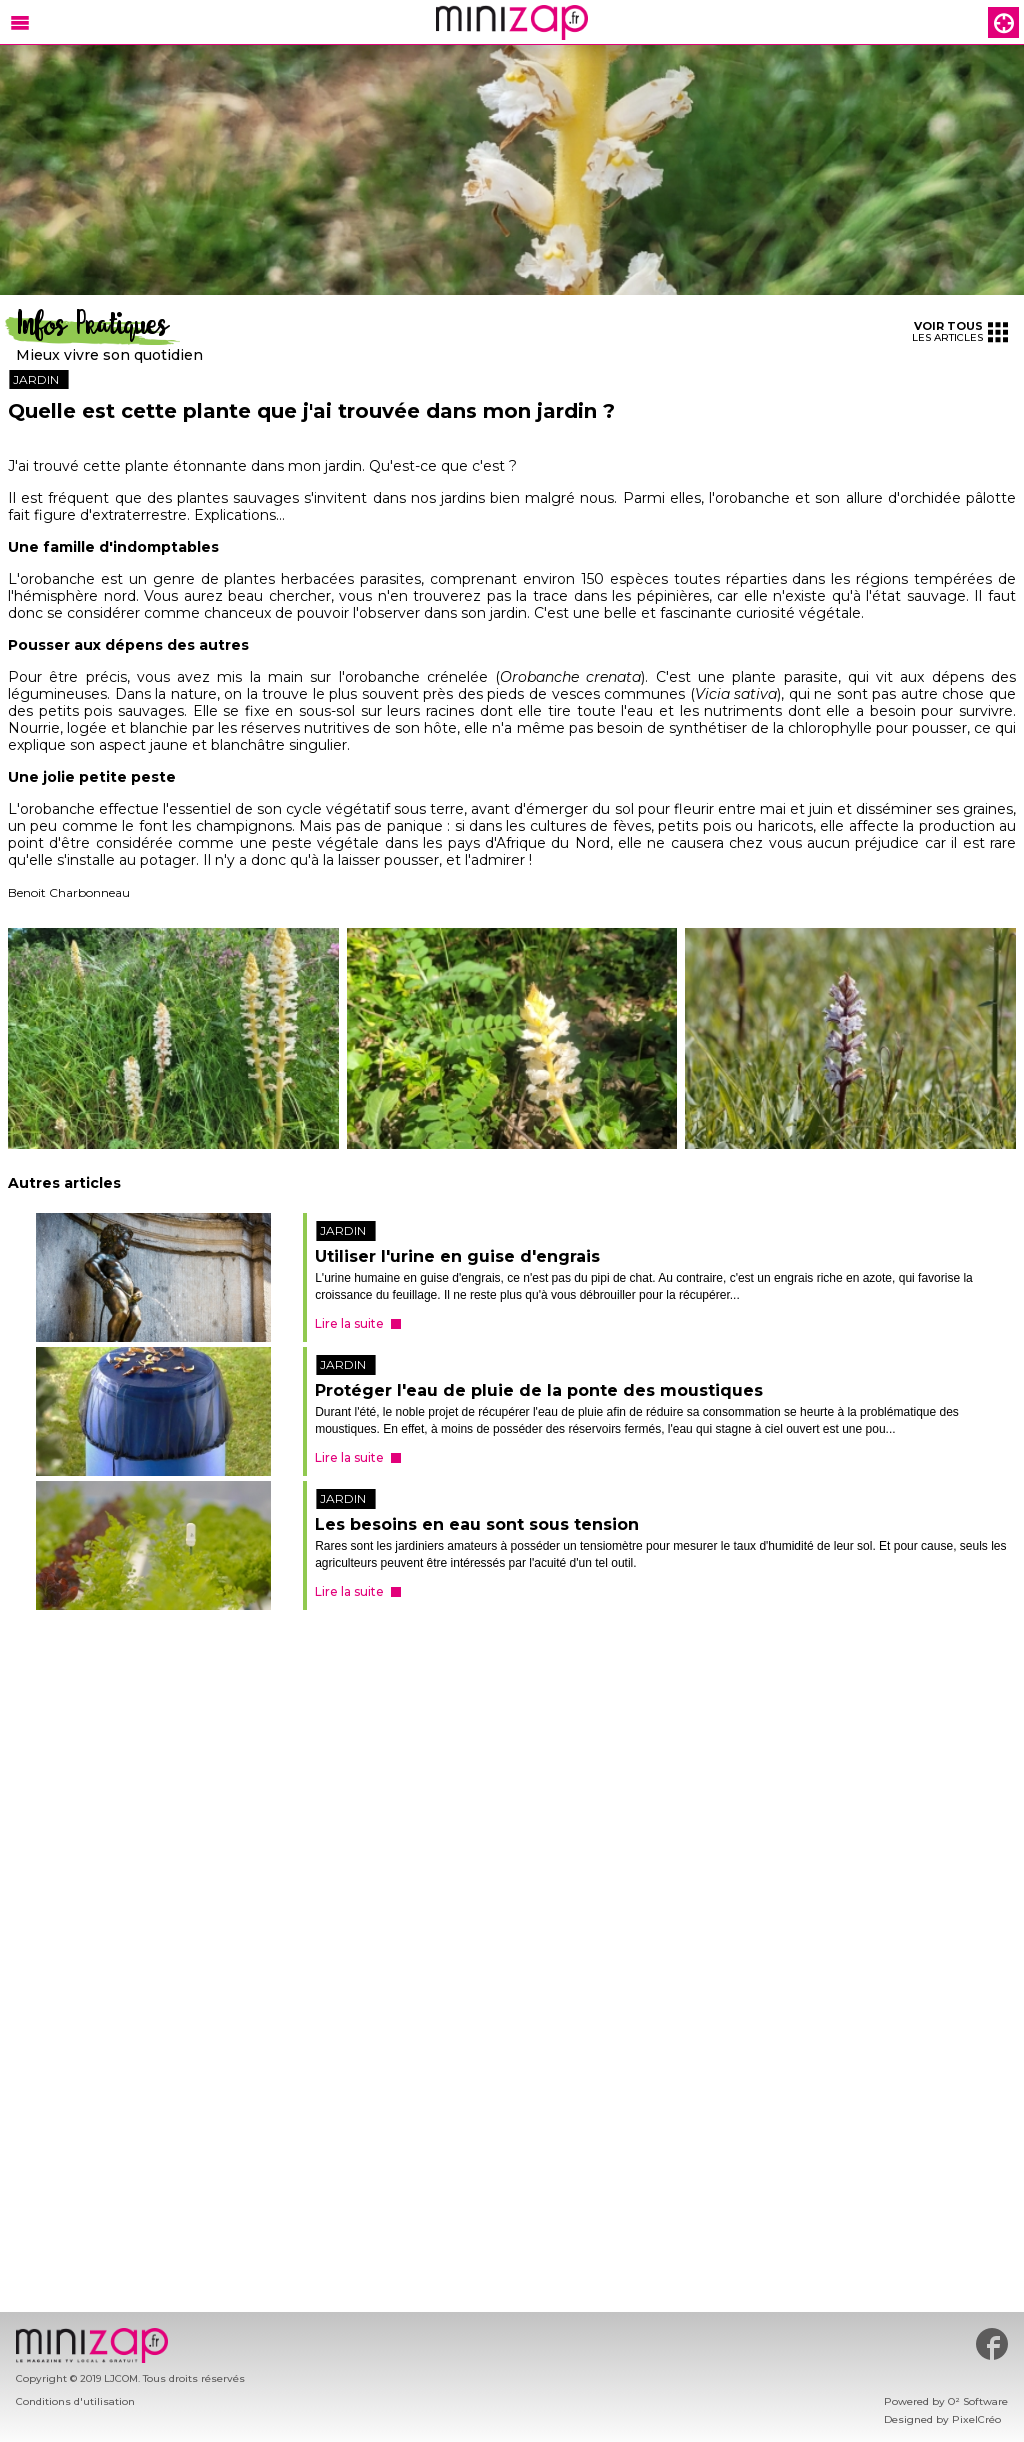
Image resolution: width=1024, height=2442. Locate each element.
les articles (960, 331)
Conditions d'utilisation (75, 2401)
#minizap (992, 2344)
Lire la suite (349, 1323)
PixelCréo (976, 2419)
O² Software (978, 2401)
